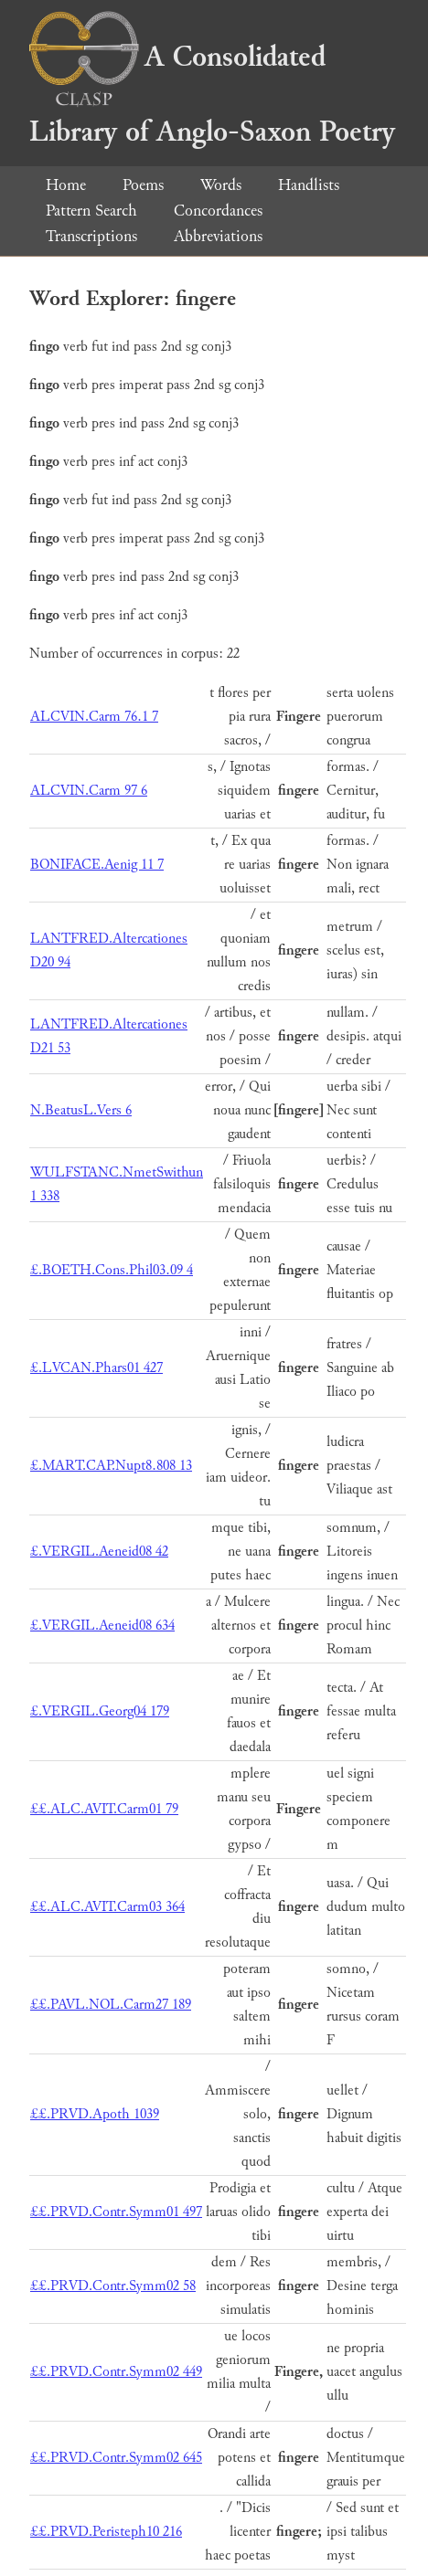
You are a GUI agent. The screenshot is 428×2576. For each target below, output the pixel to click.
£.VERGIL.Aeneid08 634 (102, 1625)
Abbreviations (218, 236)
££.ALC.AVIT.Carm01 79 (104, 1809)
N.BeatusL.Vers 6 (81, 1110)
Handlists (308, 185)
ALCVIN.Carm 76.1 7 (94, 716)
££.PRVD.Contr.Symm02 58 (113, 2285)
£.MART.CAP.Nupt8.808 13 (111, 1465)
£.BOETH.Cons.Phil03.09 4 (111, 1270)
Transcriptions (91, 236)
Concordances (218, 210)
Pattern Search (91, 210)
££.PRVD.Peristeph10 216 (106, 2531)
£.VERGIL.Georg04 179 (99, 1711)
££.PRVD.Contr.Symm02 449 (116, 2371)
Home (66, 185)
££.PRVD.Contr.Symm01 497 (116, 2211)
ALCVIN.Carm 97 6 (88, 790)
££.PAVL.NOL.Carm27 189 (110, 2004)
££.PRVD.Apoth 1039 (94, 2114)
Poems (143, 185)
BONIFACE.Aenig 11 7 (97, 864)
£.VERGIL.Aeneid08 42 (99, 1551)
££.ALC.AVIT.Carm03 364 (107, 1906)
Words (220, 185)
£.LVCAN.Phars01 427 (96, 1367)
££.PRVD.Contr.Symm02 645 (116, 2457)
